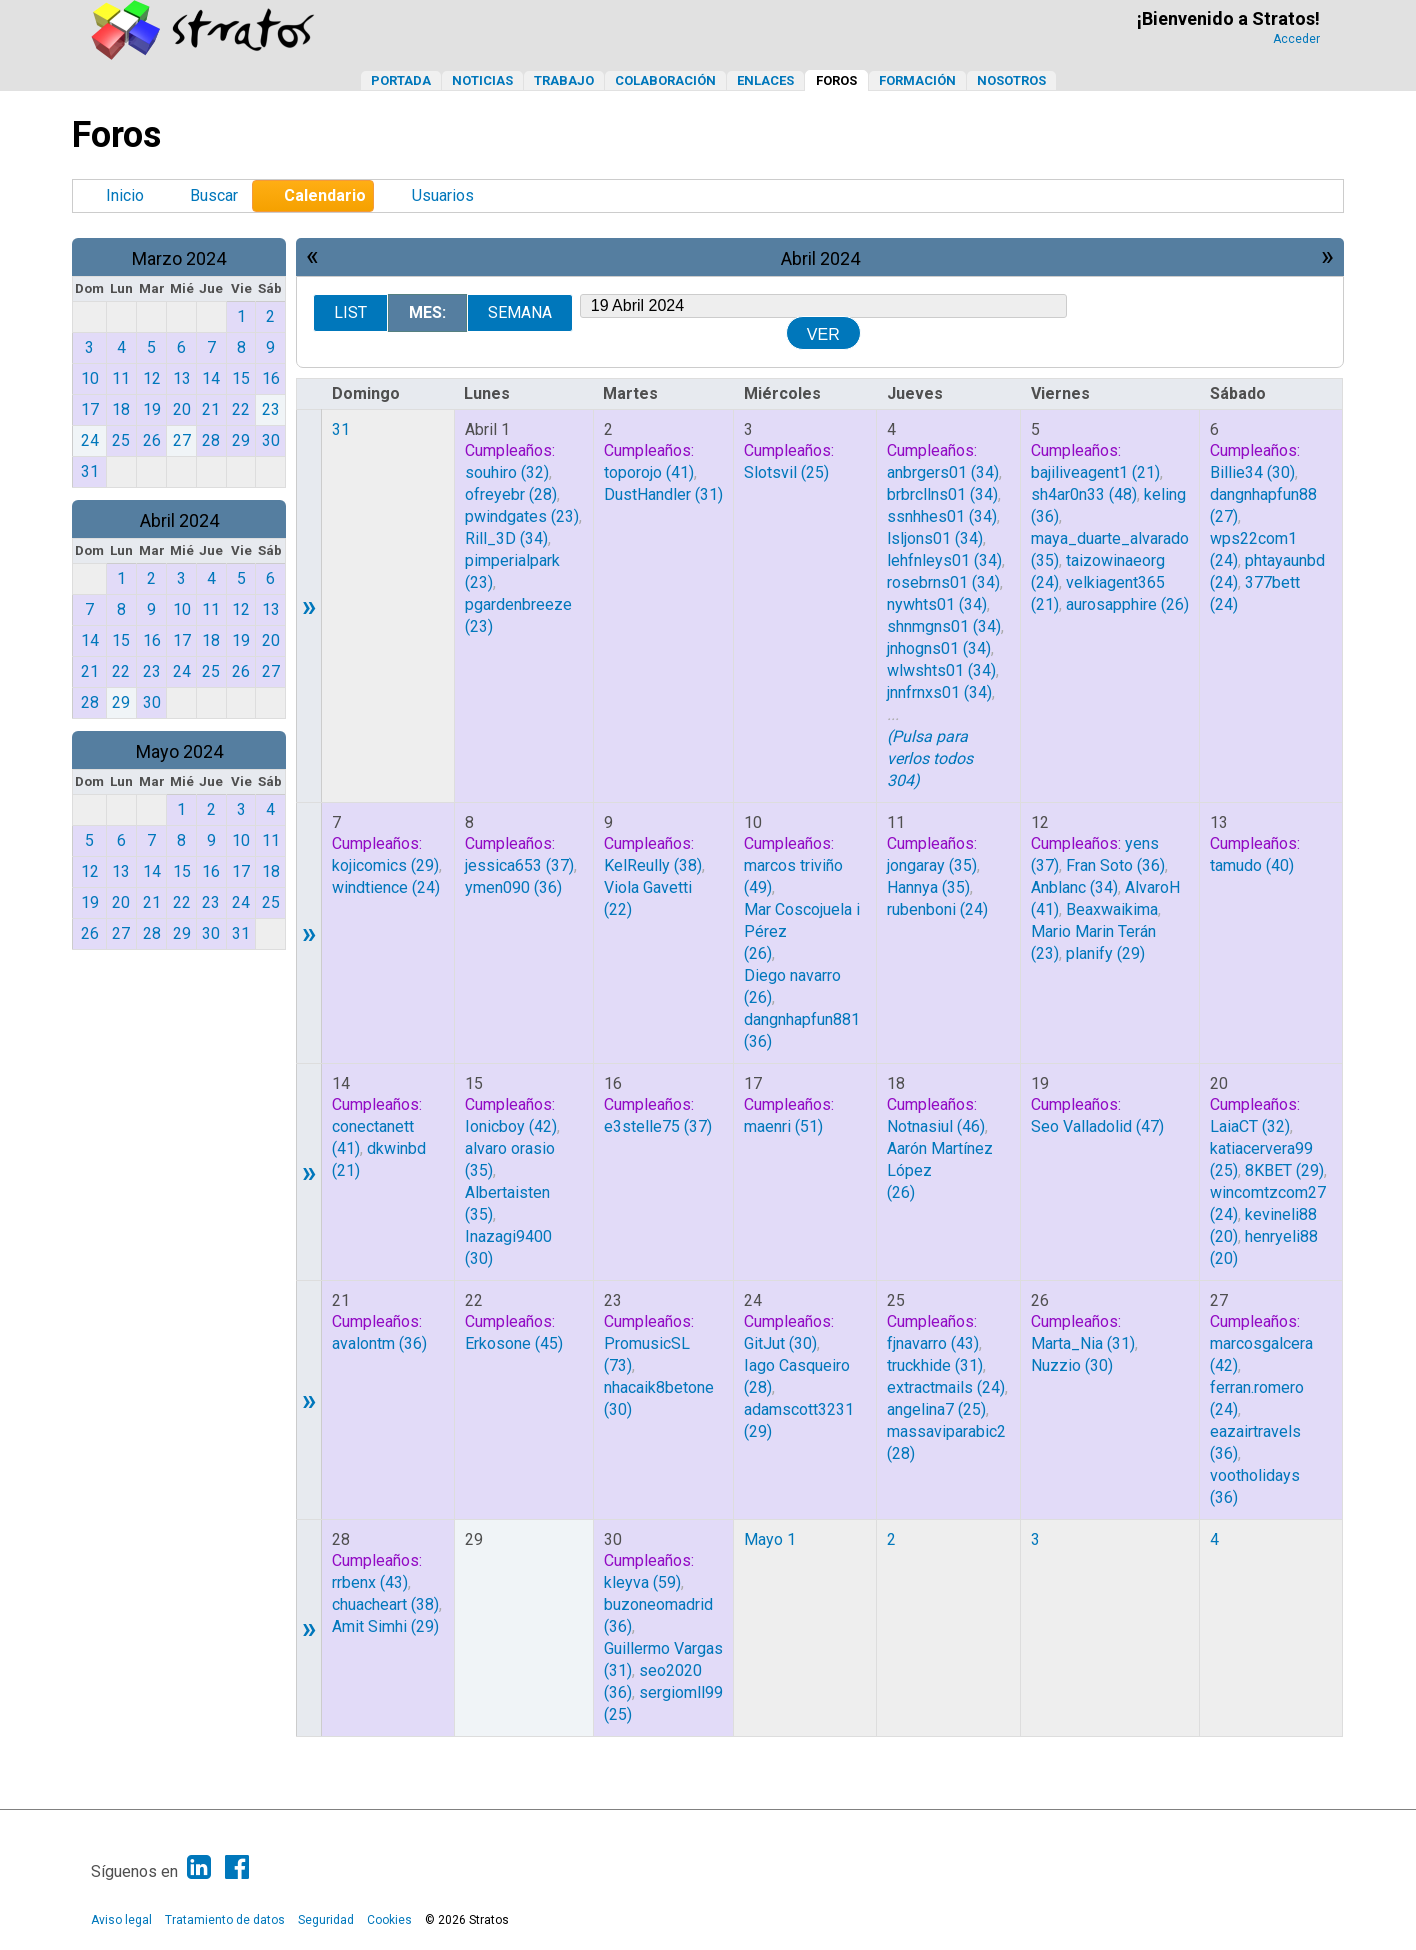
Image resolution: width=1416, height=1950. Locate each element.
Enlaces (765, 80)
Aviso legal (121, 1920)
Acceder (1296, 39)
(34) (506, 538)
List (350, 312)
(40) (1252, 865)
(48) (1084, 494)
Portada (401, 80)
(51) (783, 1126)
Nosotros (1011, 80)
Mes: (427, 312)
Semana (520, 312)
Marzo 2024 (179, 258)
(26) (1127, 604)
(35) (932, 865)
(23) (522, 516)
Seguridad (326, 1920)
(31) (663, 494)
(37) (519, 865)
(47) (1097, 1126)
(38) (653, 865)
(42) (511, 1126)
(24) (386, 887)
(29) (385, 865)
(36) (513, 887)
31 (341, 429)
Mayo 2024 (179, 751)
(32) (507, 472)
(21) (1095, 472)
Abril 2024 (179, 520)
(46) (936, 1126)
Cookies (389, 1920)
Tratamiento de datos (225, 1920)
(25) (786, 472)
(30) (1252, 472)
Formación (917, 80)
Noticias (482, 80)
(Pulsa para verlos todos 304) (930, 758)
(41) (649, 472)
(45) (514, 1343)
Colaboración (665, 80)
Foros (836, 80)
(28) (511, 494)
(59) (642, 1582)
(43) (933, 1343)
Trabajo (564, 80)
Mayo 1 (770, 1539)
